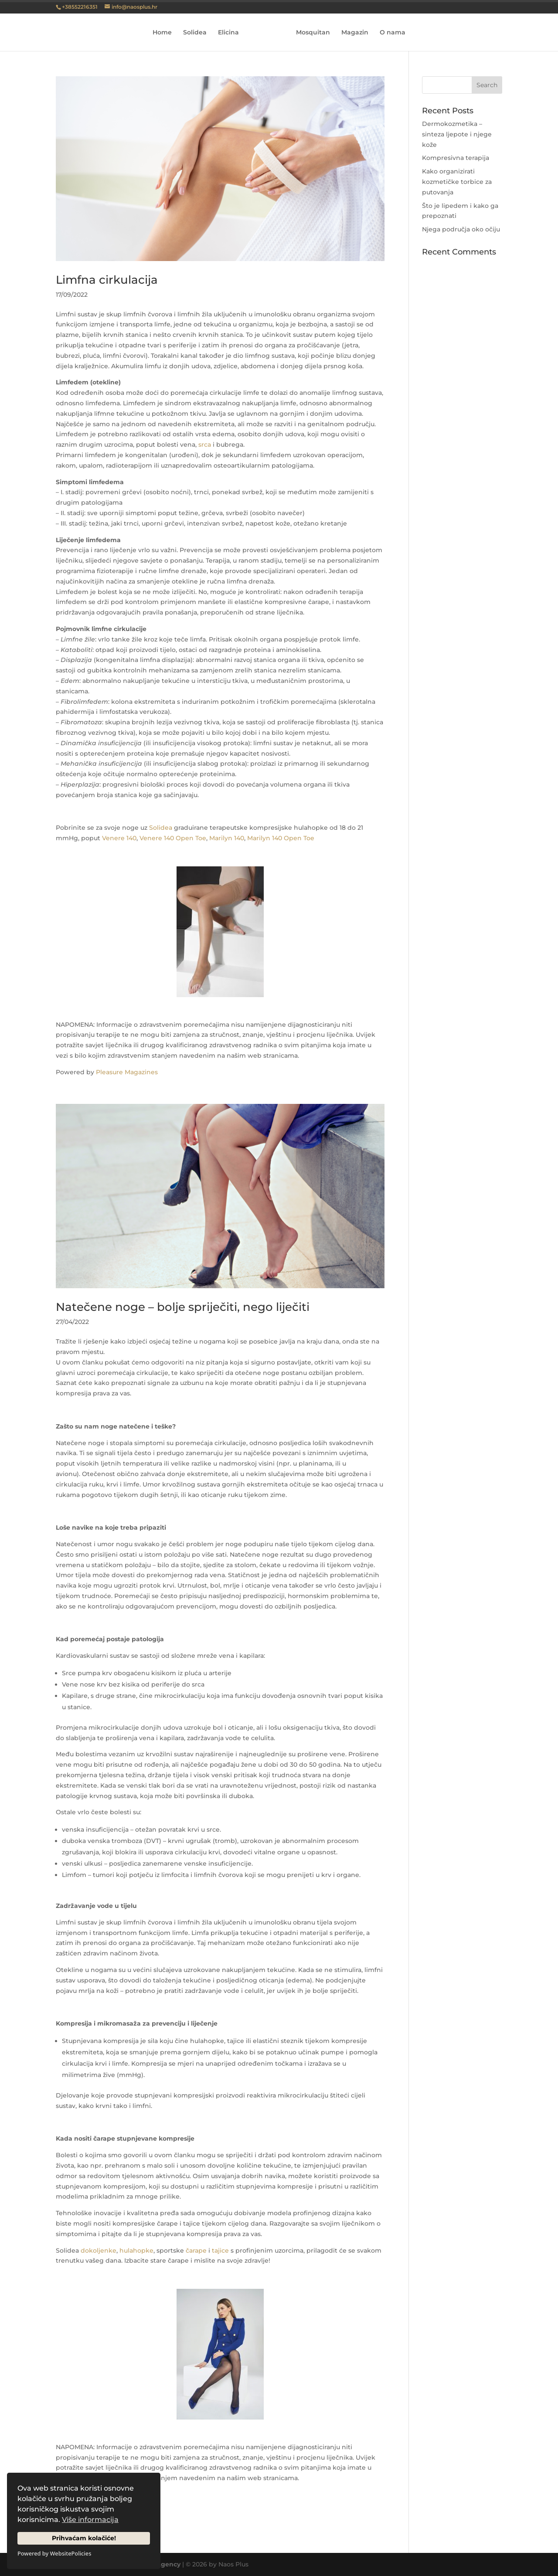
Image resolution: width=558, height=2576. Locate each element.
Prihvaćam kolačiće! (84, 2538)
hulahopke (136, 2250)
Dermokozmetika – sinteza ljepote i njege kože (457, 134)
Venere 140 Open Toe (173, 838)
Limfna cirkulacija (107, 280)
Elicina (231, 32)
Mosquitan (310, 32)
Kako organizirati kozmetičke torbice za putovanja (457, 181)
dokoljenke (98, 2250)
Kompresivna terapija (455, 158)
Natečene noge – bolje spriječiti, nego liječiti (183, 1307)
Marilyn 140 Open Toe (280, 838)
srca (204, 444)
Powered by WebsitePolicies (54, 2553)
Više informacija (90, 2519)
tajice (220, 2250)
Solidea (198, 32)
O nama (389, 32)
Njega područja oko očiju (461, 229)
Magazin (351, 32)
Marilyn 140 (226, 838)
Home (165, 32)
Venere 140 (119, 838)
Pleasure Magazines (127, 1072)
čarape (196, 2250)
